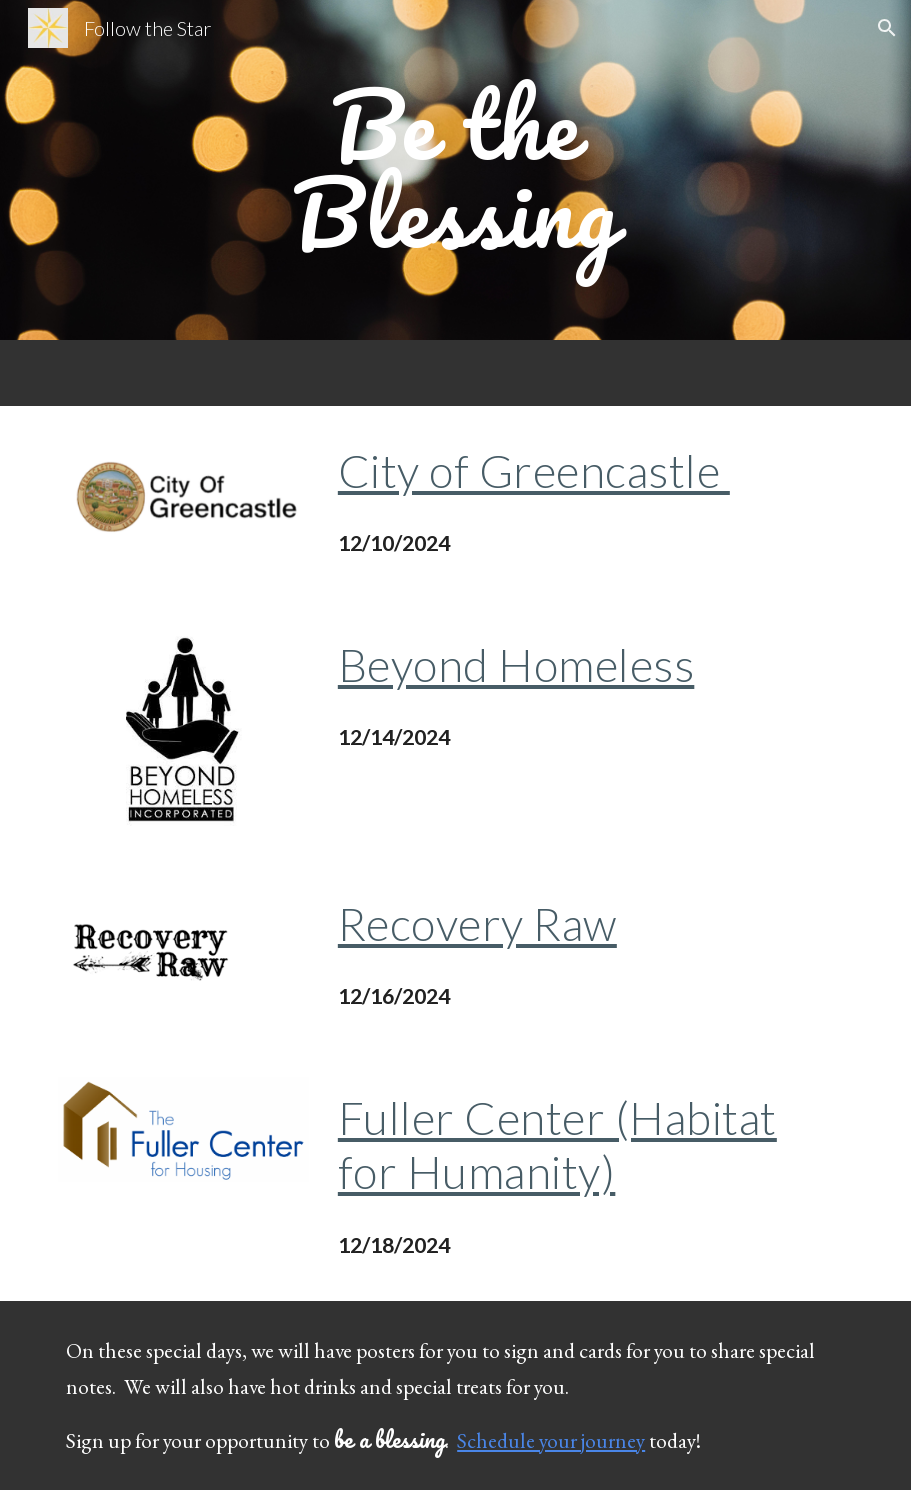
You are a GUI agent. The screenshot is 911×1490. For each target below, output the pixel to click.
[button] (887, 28)
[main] (455, 170)
